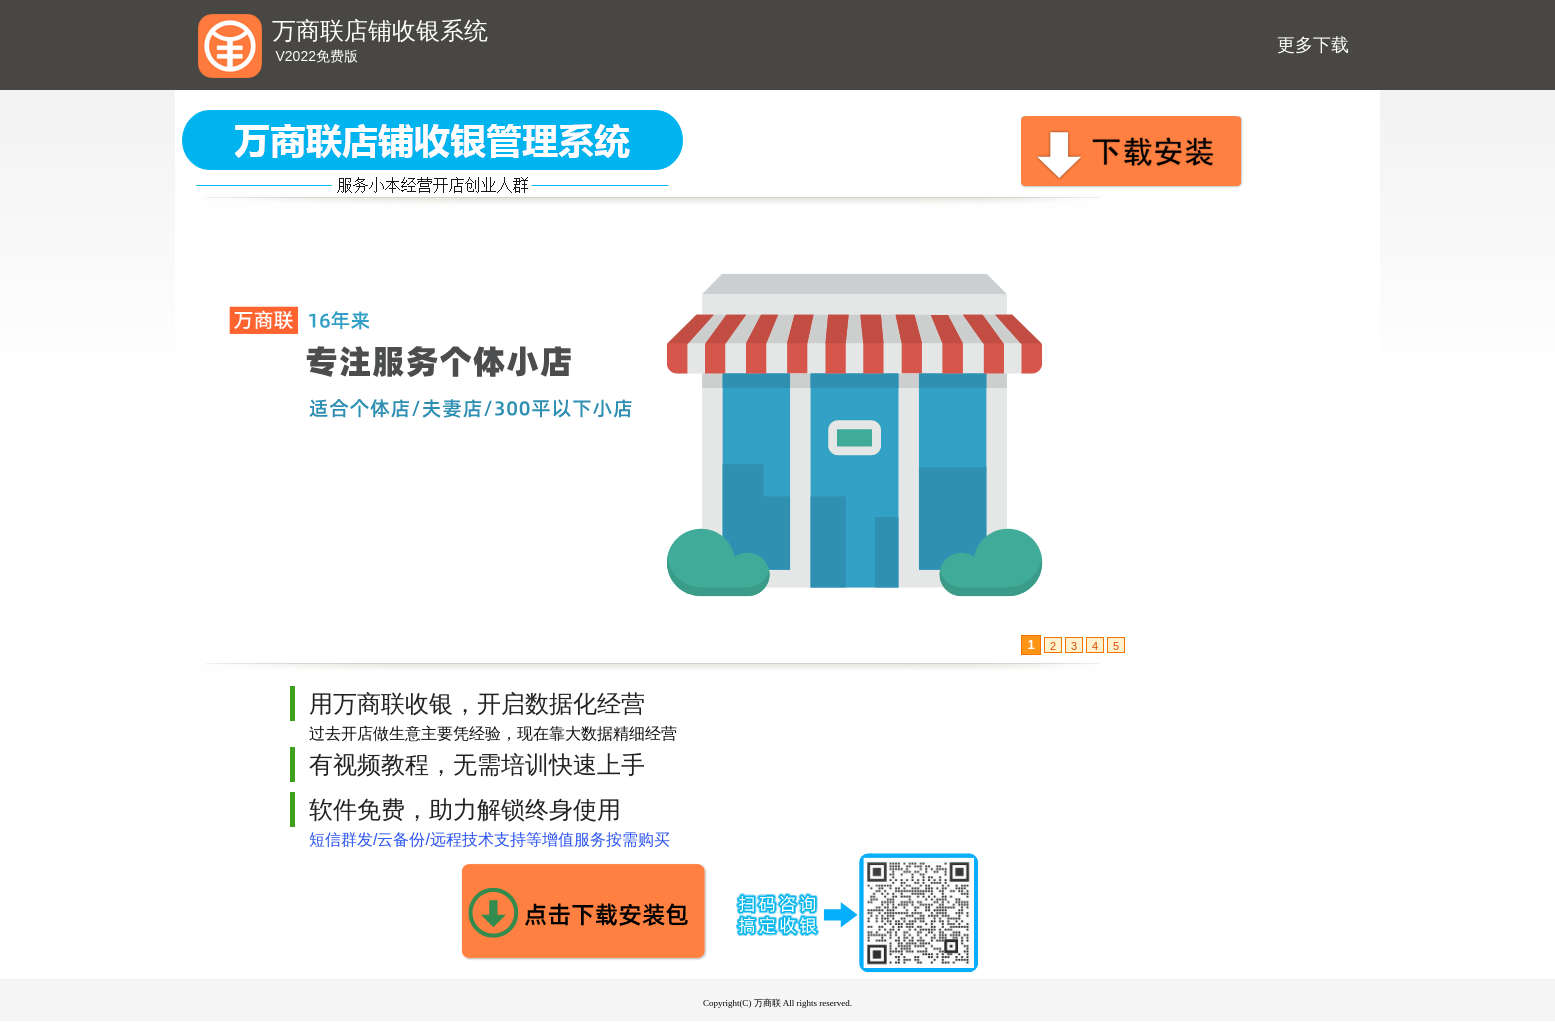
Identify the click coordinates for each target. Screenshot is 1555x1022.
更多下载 (1313, 45)
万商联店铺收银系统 (380, 31)
